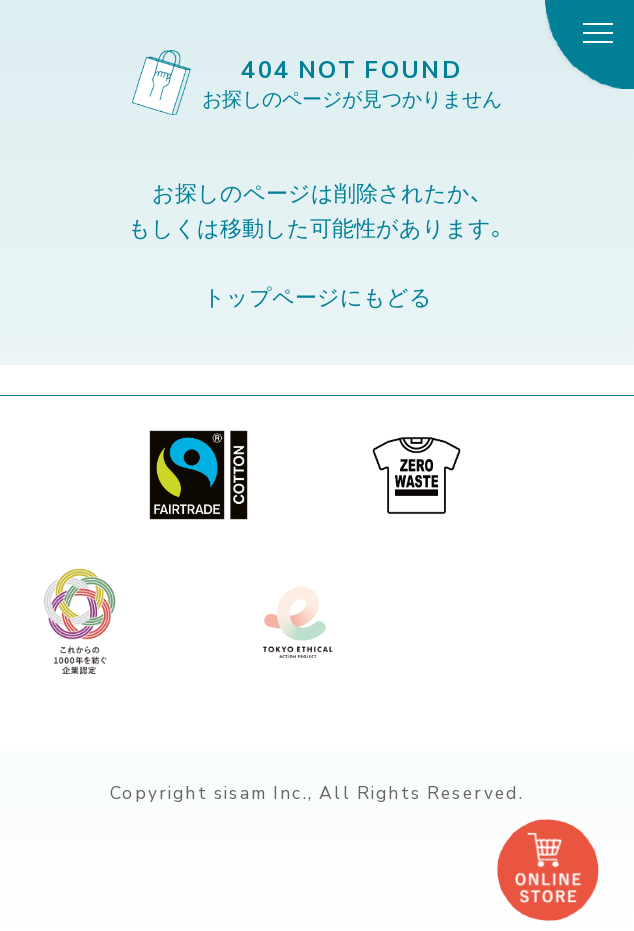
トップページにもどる (317, 296)
